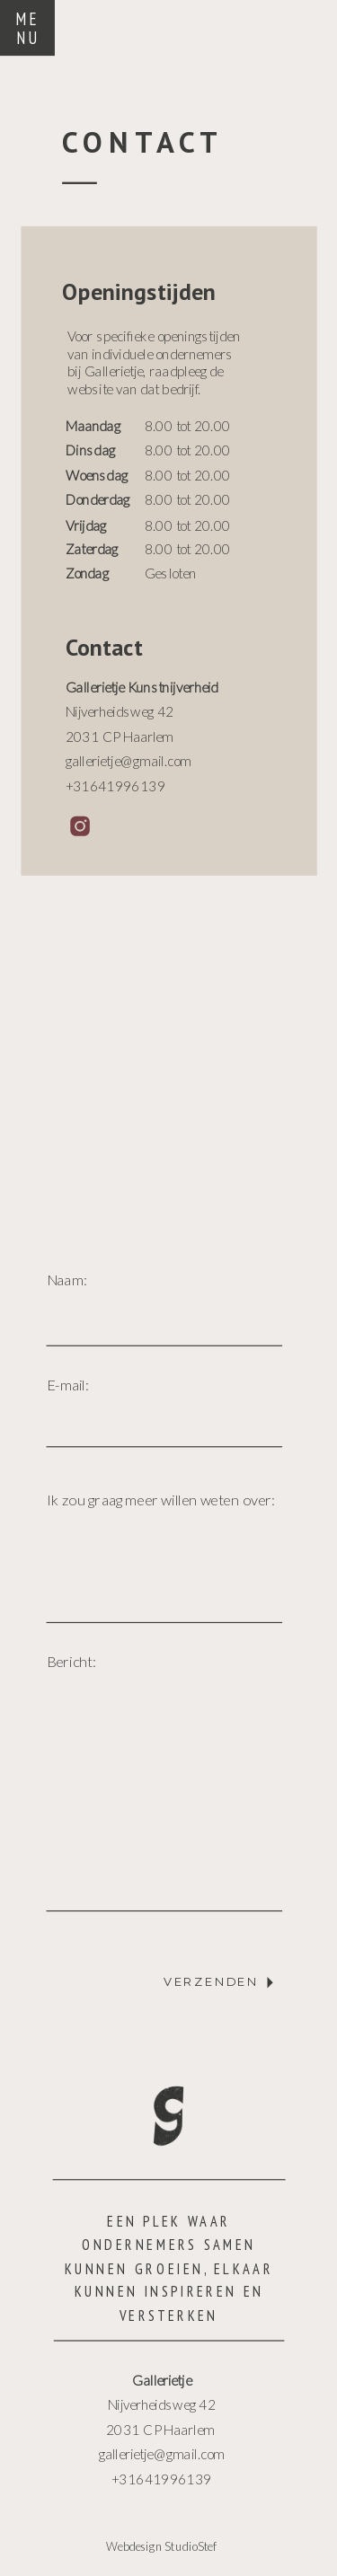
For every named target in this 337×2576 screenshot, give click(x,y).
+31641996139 (161, 2478)
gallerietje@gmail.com (162, 2453)
